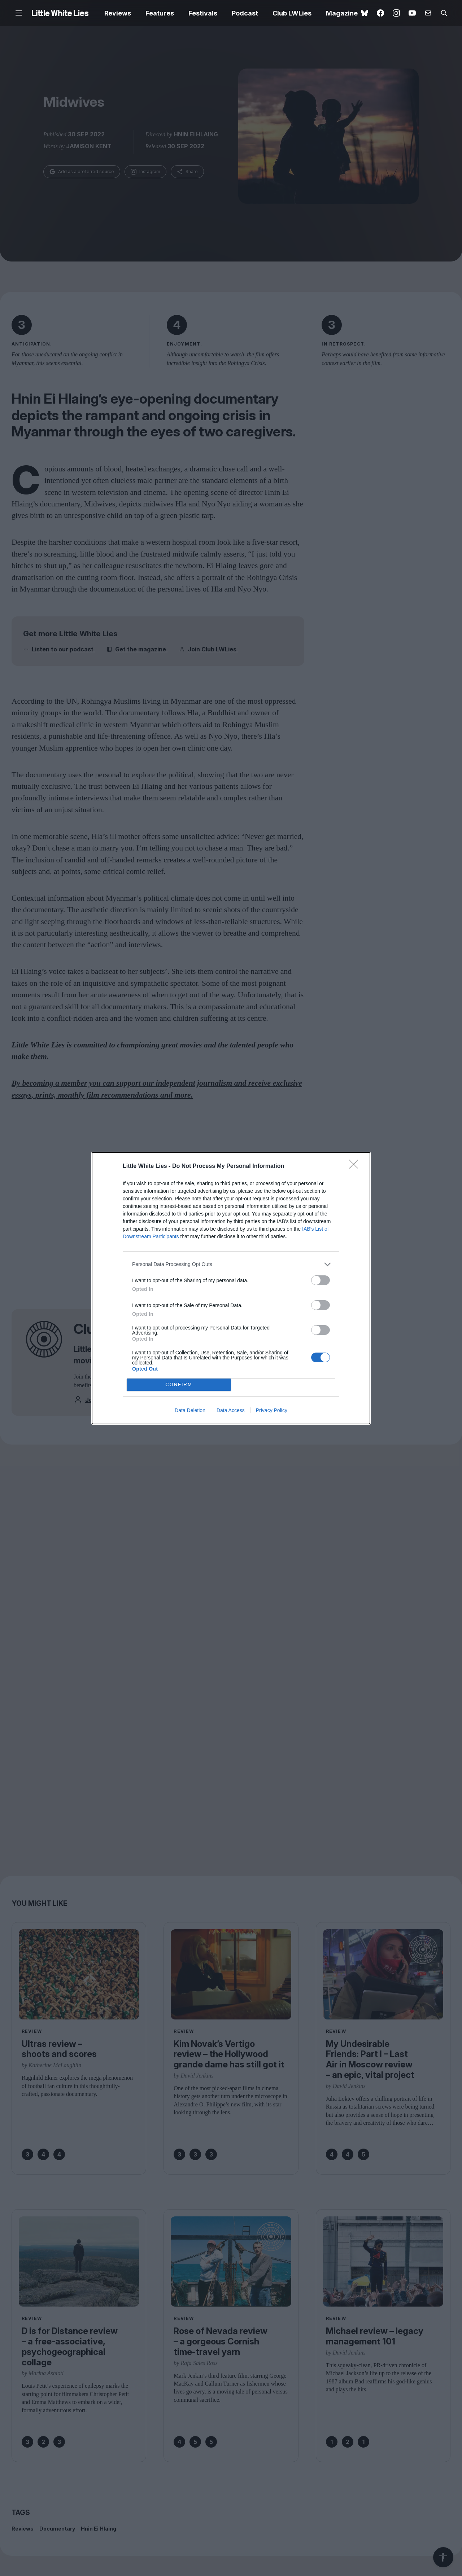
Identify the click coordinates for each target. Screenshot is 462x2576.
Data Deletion (190, 1410)
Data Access (231, 1410)
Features (159, 13)
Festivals (202, 13)
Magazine (342, 13)
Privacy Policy (271, 1410)
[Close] (356, 1166)
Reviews (117, 13)
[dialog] (231, 1288)
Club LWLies (292, 13)
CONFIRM (178, 1384)
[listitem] (231, 1264)
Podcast (245, 13)
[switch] (320, 1280)
